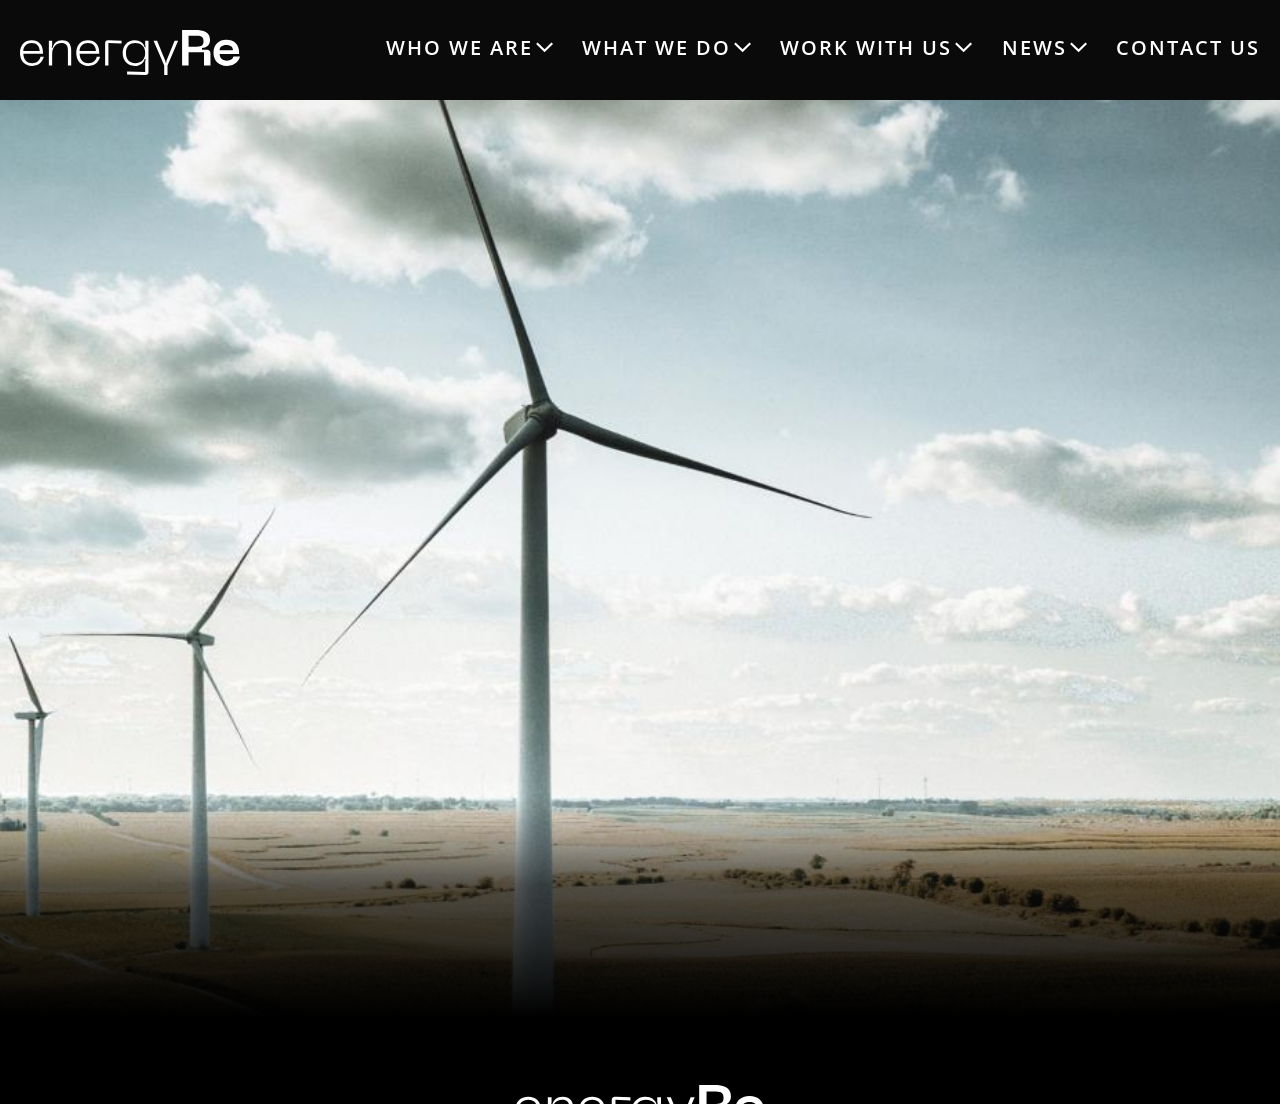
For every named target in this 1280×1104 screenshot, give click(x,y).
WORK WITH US (866, 47)
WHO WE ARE (459, 47)
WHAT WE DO (656, 47)
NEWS (1034, 47)
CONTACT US (1188, 47)
